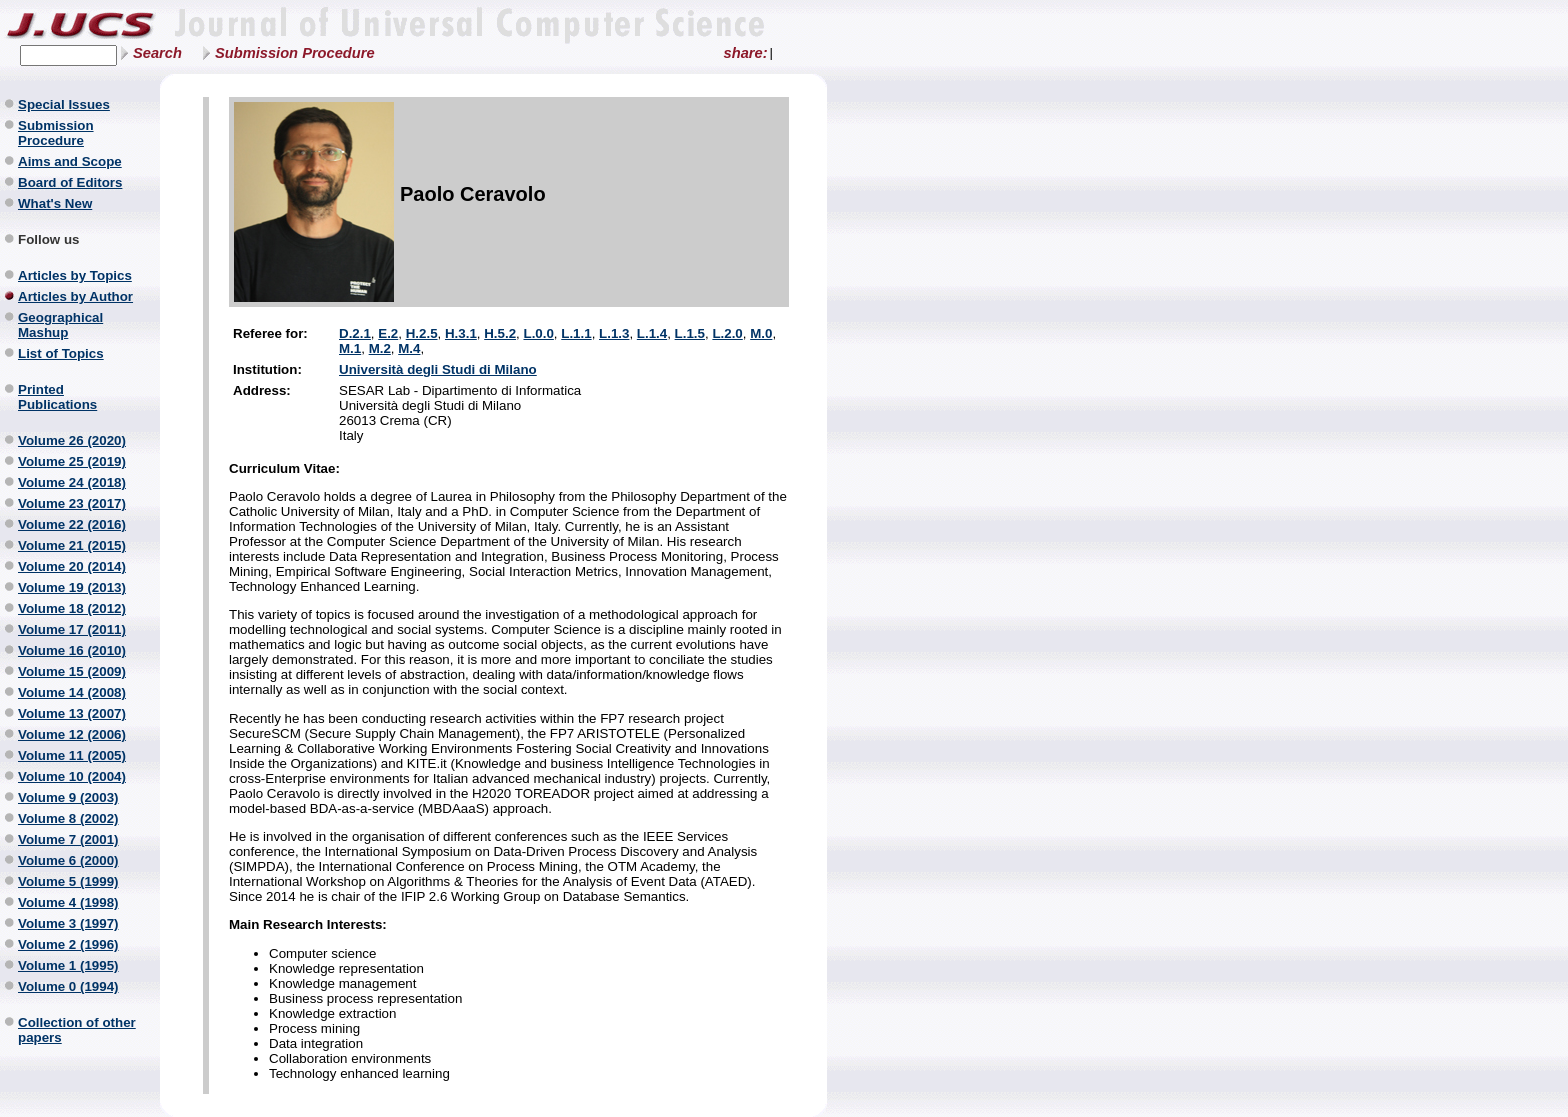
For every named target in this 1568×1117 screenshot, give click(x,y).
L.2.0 (727, 333)
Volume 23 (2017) (72, 503)
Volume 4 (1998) (68, 902)
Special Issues (64, 104)
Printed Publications (57, 397)
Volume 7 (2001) (68, 839)
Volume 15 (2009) (72, 671)
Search (157, 53)
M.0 (761, 333)
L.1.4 (652, 333)
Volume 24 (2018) (72, 482)
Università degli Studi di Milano (438, 369)
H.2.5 (422, 333)
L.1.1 (576, 333)
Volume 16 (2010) (72, 650)
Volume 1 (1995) (68, 965)
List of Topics (61, 353)
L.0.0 (538, 333)
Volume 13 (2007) (72, 713)
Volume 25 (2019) (72, 461)
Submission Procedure (295, 53)
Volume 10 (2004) (72, 776)
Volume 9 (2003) (68, 797)
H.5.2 (500, 333)
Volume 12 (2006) (72, 734)
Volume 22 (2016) (72, 524)
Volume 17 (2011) (72, 629)
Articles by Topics (75, 275)
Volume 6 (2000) (68, 860)
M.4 (409, 348)
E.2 (388, 333)
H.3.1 (461, 333)
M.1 (350, 348)
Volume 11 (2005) (72, 755)
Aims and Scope (70, 161)
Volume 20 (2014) (72, 566)
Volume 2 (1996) (68, 944)
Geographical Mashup (60, 325)
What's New (55, 203)
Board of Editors (70, 182)
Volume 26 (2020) (72, 440)
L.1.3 (614, 333)
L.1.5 (690, 333)
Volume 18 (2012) (72, 608)
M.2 (380, 348)
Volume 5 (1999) (68, 881)
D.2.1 (355, 333)
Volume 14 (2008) (72, 692)
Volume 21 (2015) (72, 545)
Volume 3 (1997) (68, 923)
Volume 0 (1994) (68, 986)
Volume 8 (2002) (68, 818)
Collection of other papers (77, 1030)
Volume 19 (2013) (72, 587)
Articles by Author (75, 296)
